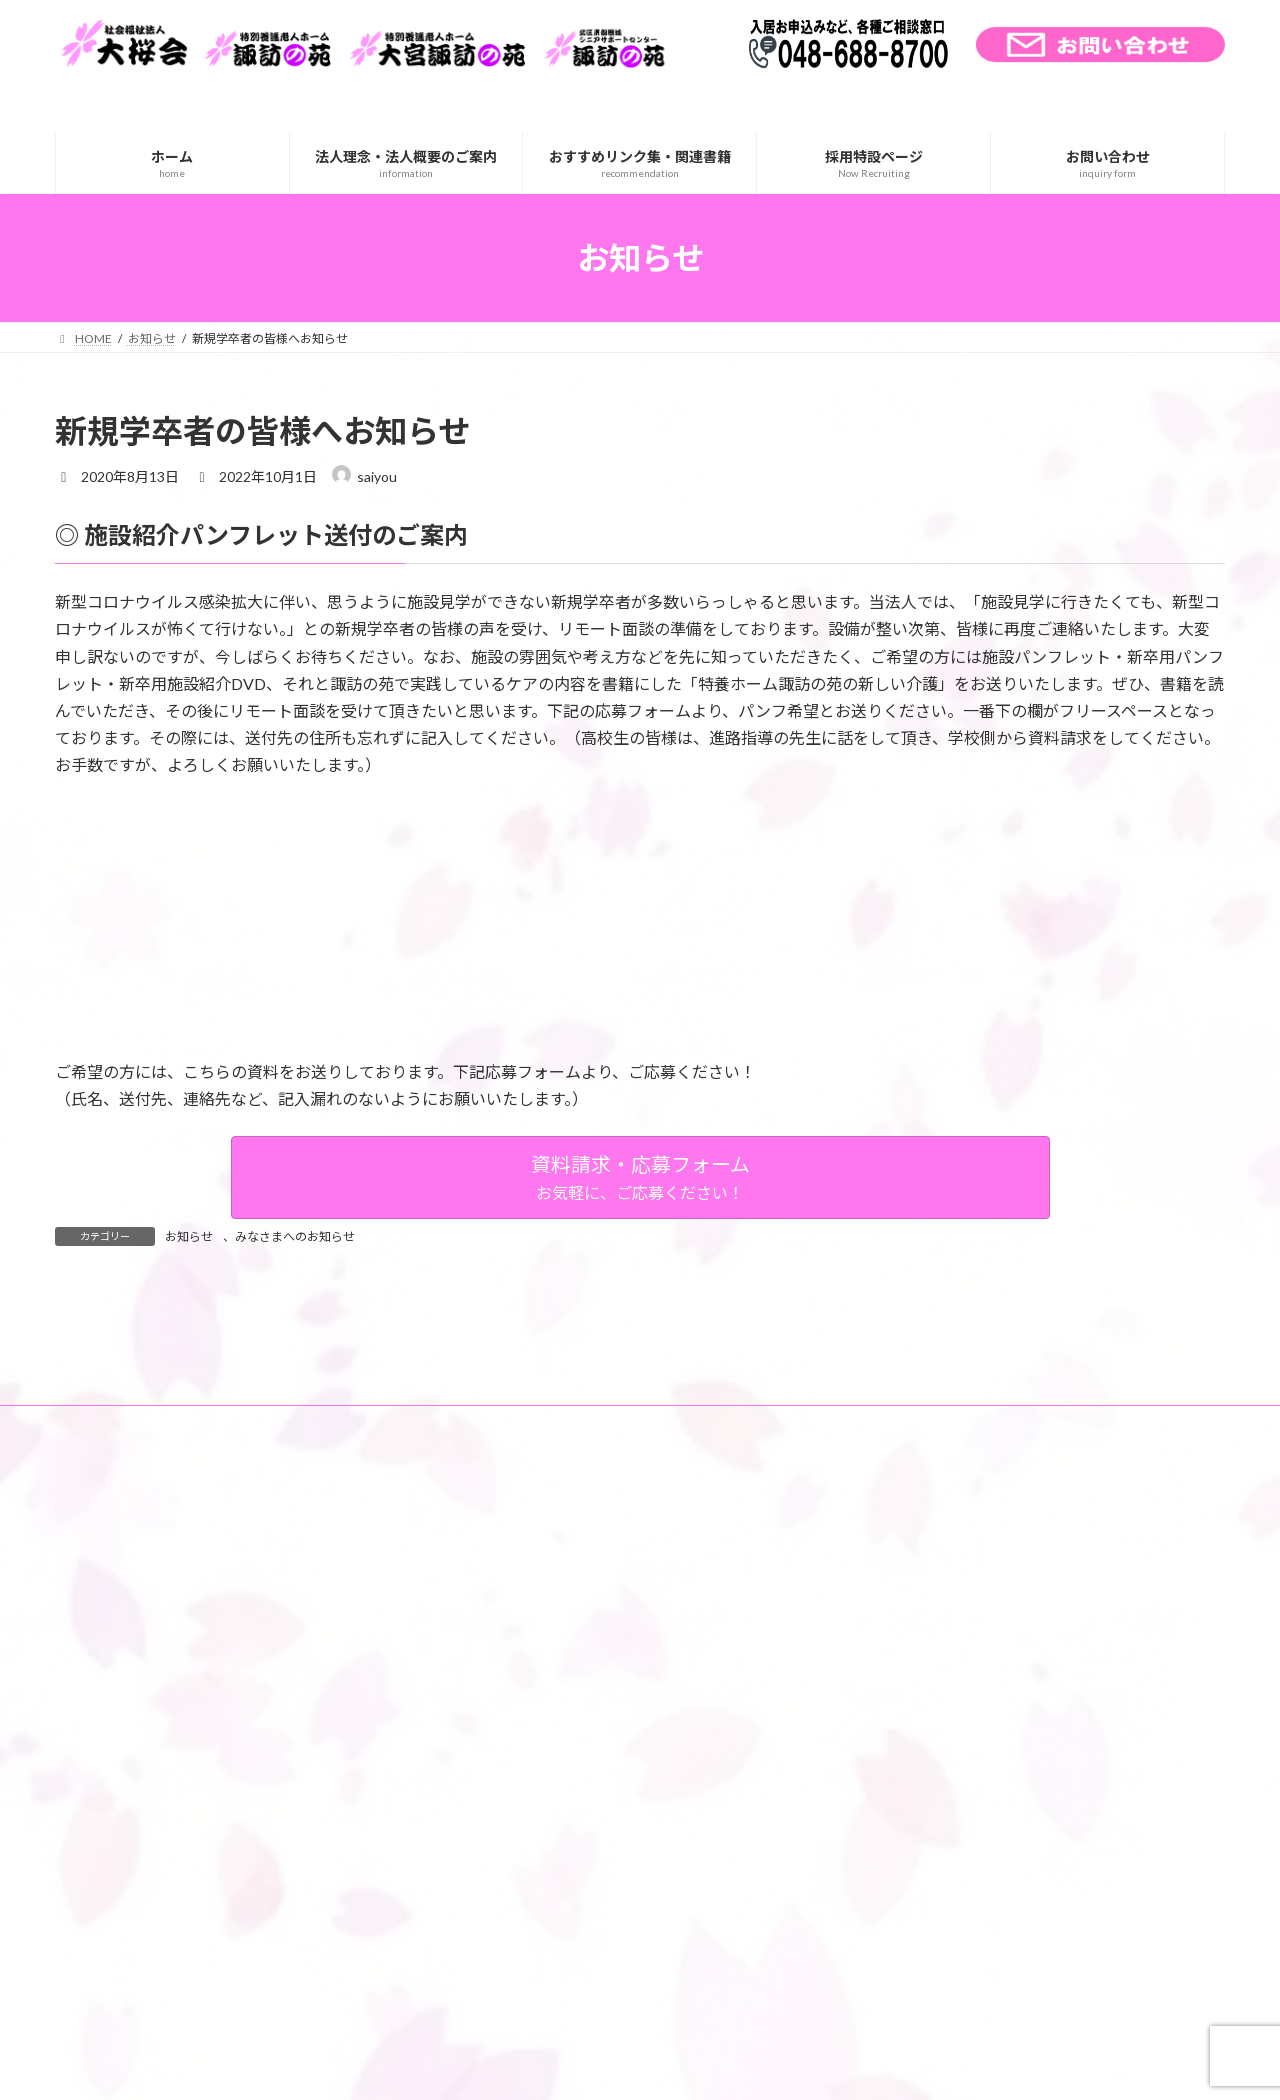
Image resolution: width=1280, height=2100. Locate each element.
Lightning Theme (635, 2065)
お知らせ (189, 1236)
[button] (640, 1177)
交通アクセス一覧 (194, 1664)
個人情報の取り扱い (442, 1664)
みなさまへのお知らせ (295, 1236)
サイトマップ (315, 1664)
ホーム (92, 1664)
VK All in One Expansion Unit (769, 2065)
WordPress (532, 2065)
